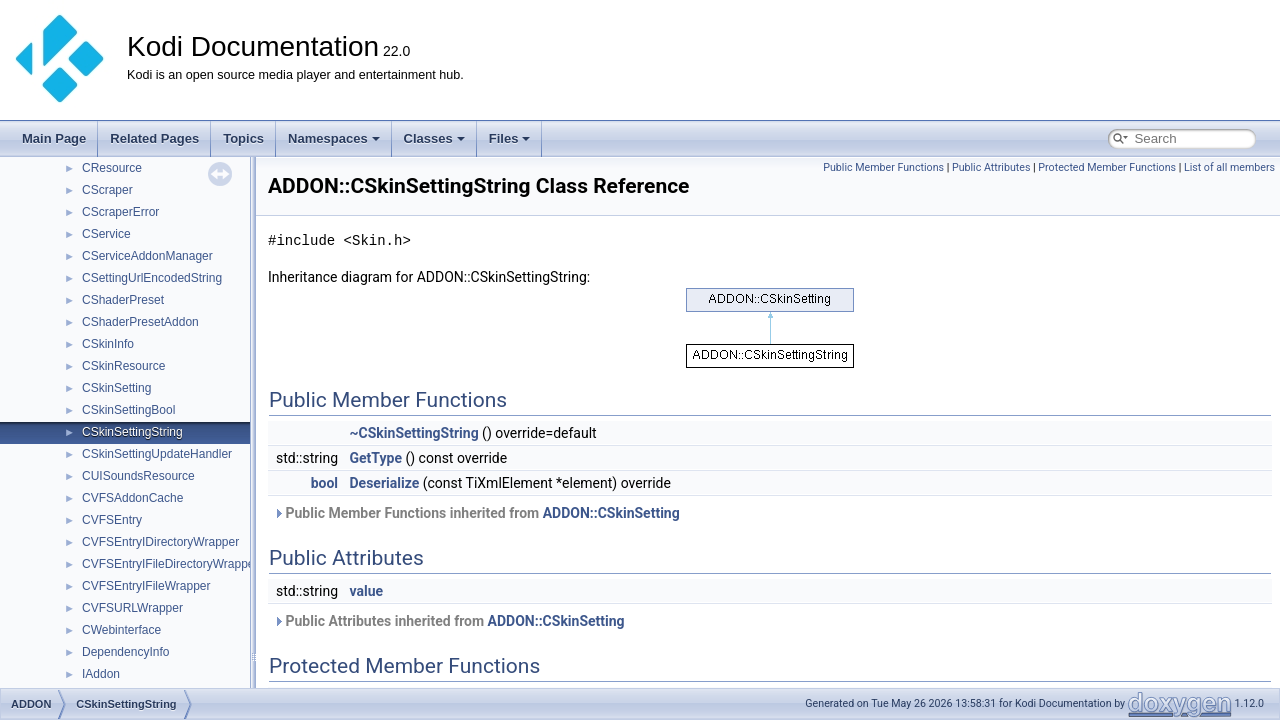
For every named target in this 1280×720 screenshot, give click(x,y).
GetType (376, 458)
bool (324, 483)
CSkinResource (123, 366)
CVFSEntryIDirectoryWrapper (160, 542)
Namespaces (334, 138)
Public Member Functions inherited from (476, 513)
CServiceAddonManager (147, 256)
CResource (112, 168)
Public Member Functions (883, 167)
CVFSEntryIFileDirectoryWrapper (170, 564)
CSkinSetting (116, 388)
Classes (434, 138)
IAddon (101, 674)
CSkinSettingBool (128, 410)
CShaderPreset (123, 300)
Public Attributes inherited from (449, 621)
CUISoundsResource (138, 476)
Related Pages (154, 138)
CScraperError (120, 212)
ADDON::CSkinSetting (611, 513)
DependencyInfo (125, 652)
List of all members (1229, 167)
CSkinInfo (108, 344)
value (367, 591)
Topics (243, 138)
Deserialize (385, 483)
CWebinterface (121, 630)
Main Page (54, 138)
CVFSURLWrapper (132, 608)
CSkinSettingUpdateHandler (157, 454)
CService (106, 234)
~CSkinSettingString (414, 433)
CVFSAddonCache (132, 498)
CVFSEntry (112, 520)
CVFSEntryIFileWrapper (146, 586)
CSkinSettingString (132, 432)
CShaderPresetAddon (140, 322)
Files (510, 138)
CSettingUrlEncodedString (152, 278)
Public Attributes (991, 167)
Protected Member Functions (1107, 167)
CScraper (107, 190)
